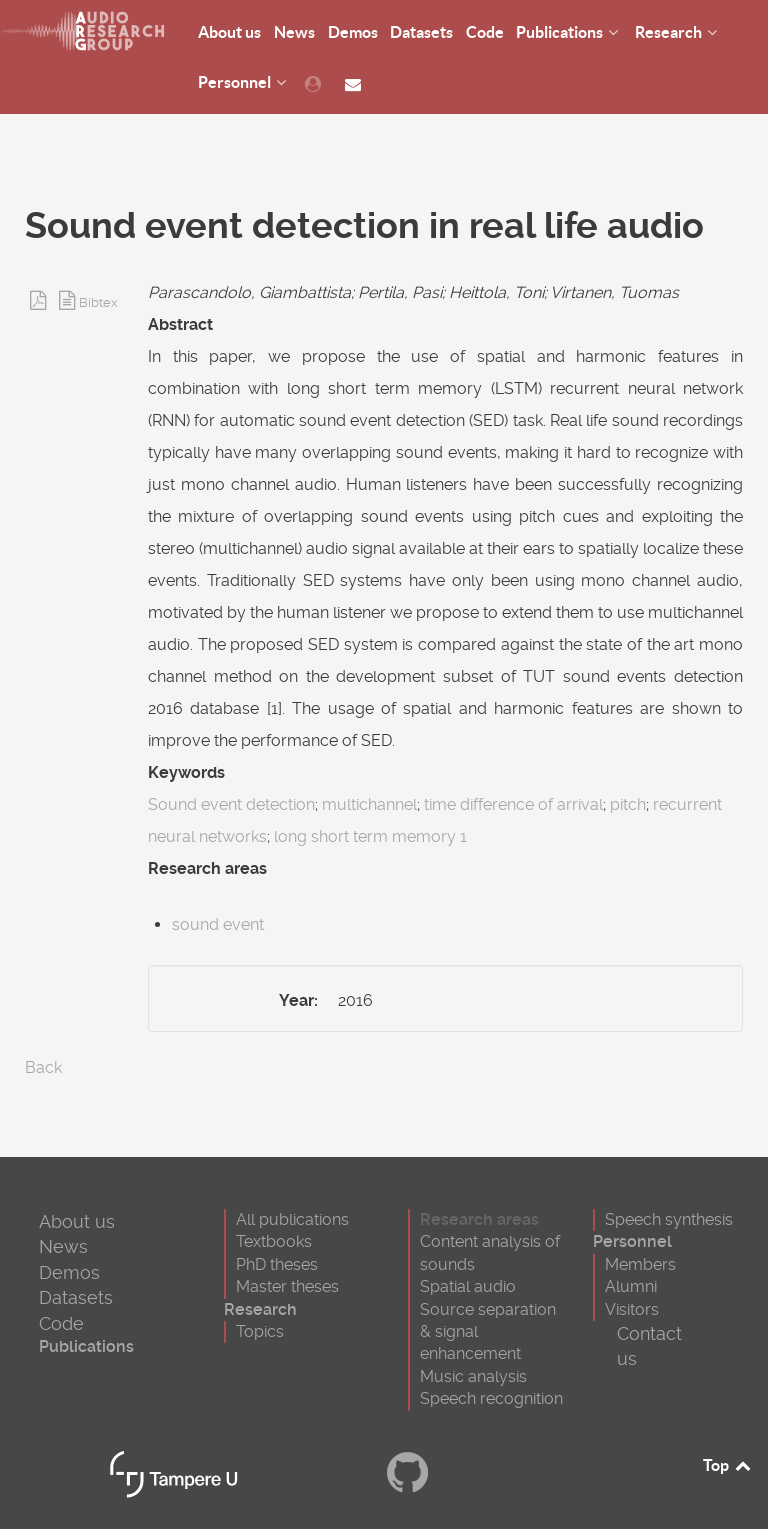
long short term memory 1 (370, 836)
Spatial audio (468, 1286)
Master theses (287, 1286)
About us (77, 1221)
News (63, 1246)
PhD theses (277, 1264)
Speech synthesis (669, 1219)
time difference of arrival (513, 804)
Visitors (632, 1309)
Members (640, 1264)
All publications (292, 1219)
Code (61, 1323)
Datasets (76, 1297)
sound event (218, 924)
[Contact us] (355, 82)
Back (43, 1067)
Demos (69, 1272)
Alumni (631, 1286)
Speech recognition (491, 1398)
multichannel (369, 804)
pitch (628, 804)
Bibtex (98, 302)
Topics (260, 1331)
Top (728, 1465)
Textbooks (274, 1241)
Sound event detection (231, 804)
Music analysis (473, 1376)
